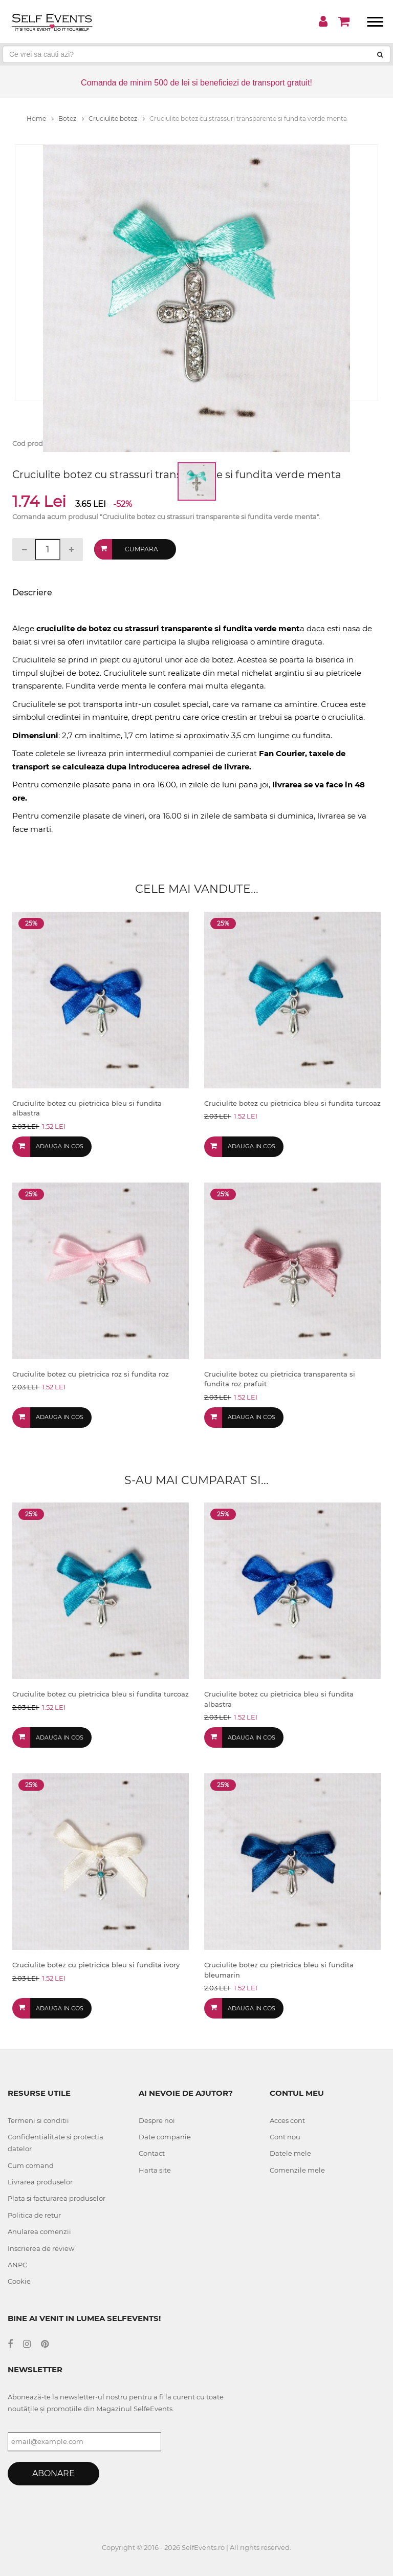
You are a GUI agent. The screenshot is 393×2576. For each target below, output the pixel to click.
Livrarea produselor (40, 2182)
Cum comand (31, 2165)
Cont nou (285, 2137)
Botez (71, 118)
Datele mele (290, 2153)
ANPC (17, 2265)
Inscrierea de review (41, 2248)
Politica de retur (34, 2215)
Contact (152, 2153)
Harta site (155, 2170)
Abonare (53, 2473)
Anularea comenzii (39, 2231)
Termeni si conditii (38, 2120)
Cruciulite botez (117, 118)
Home (40, 118)
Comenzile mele (297, 2170)
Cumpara (141, 549)
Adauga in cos (59, 1146)
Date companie (165, 2137)
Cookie (19, 2281)
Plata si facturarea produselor (56, 2198)
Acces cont (287, 2120)
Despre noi (157, 2120)
